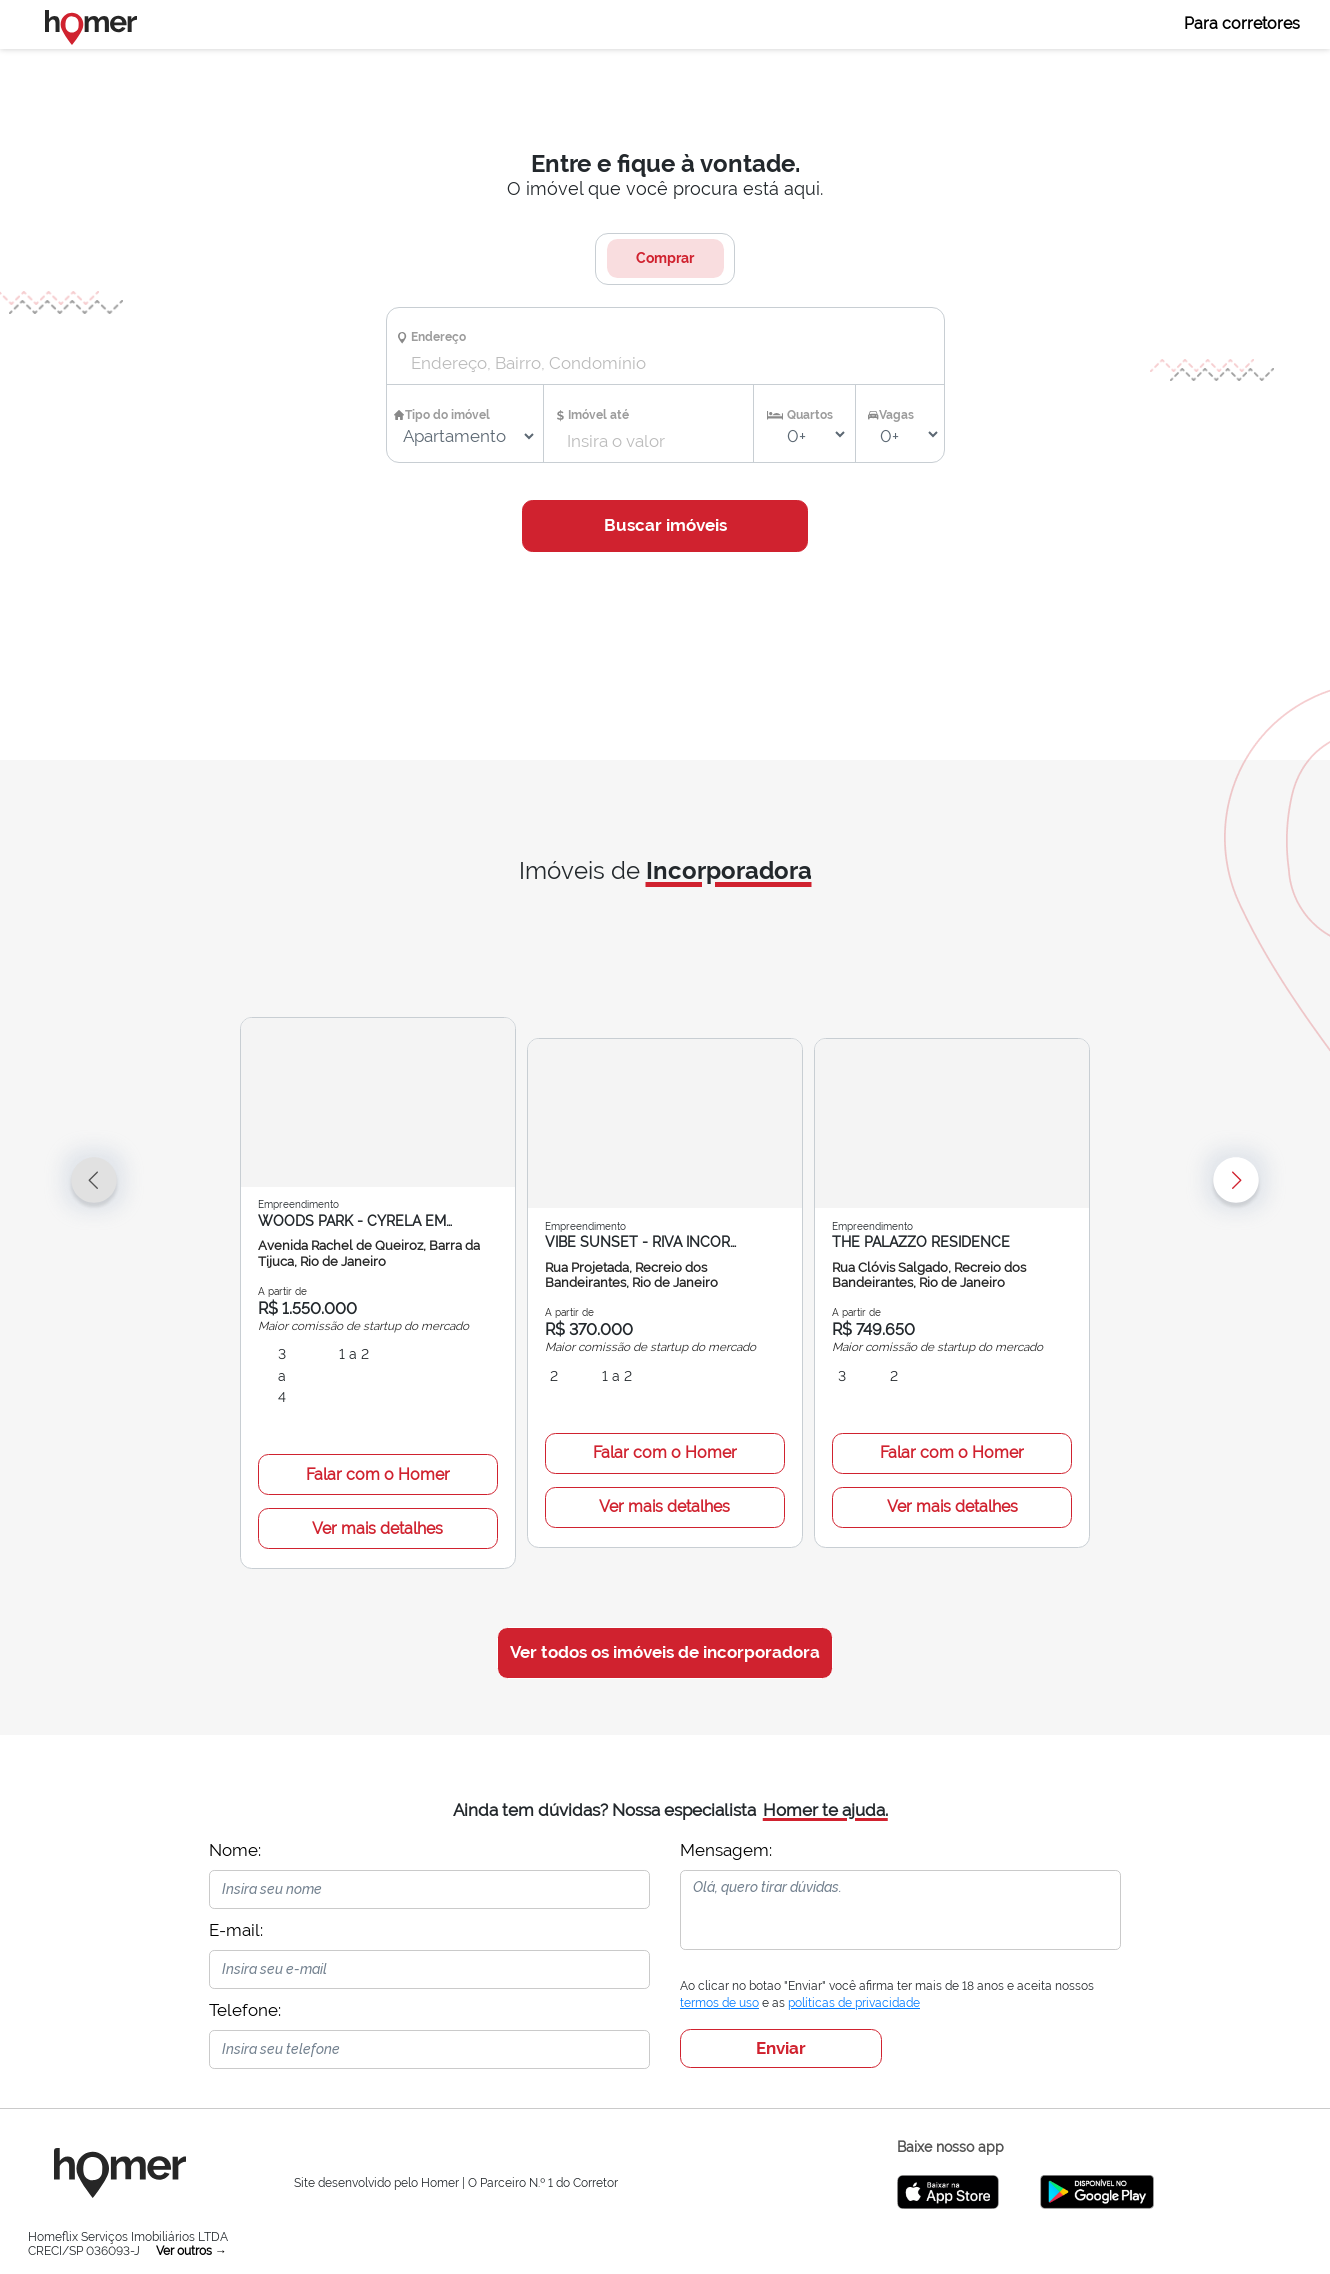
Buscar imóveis (665, 525)
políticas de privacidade (854, 1961)
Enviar (781, 2005)
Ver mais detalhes (377, 1485)
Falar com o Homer (378, 1431)
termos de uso (719, 1961)
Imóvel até (598, 415)
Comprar (665, 258)
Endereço (438, 337)
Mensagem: (726, 1807)
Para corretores (1242, 23)
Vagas (896, 415)
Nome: (235, 1807)
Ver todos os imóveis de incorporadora (665, 1610)
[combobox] (647, 363)
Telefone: (245, 1967)
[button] (250, 1249)
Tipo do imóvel (447, 415)
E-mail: (236, 1887)
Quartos (810, 415)
